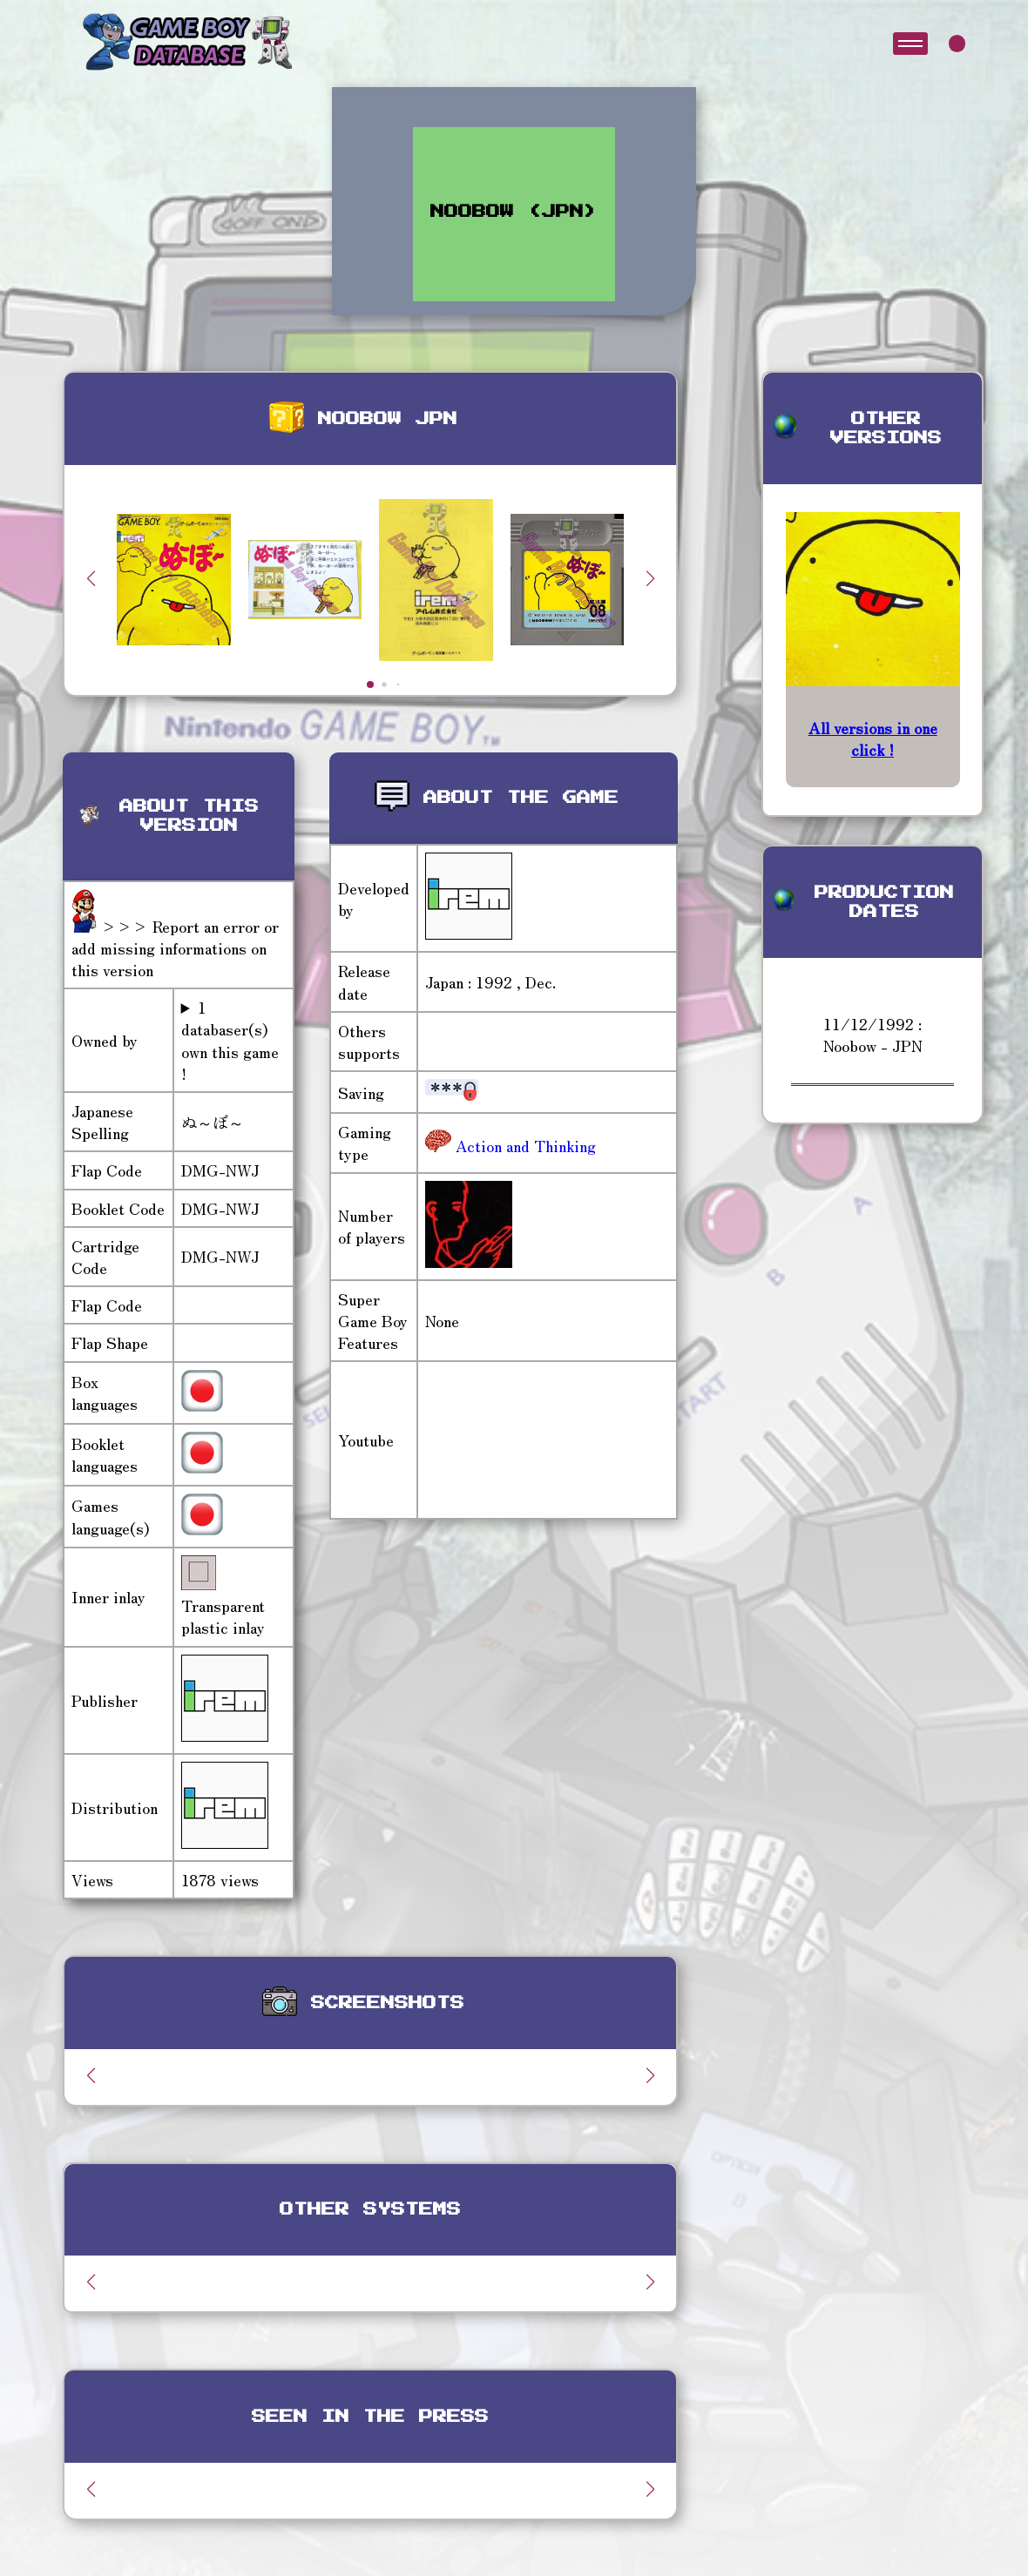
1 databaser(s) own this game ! (230, 1040)
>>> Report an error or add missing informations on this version (175, 947)
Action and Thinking (523, 1145)
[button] (649, 578)
